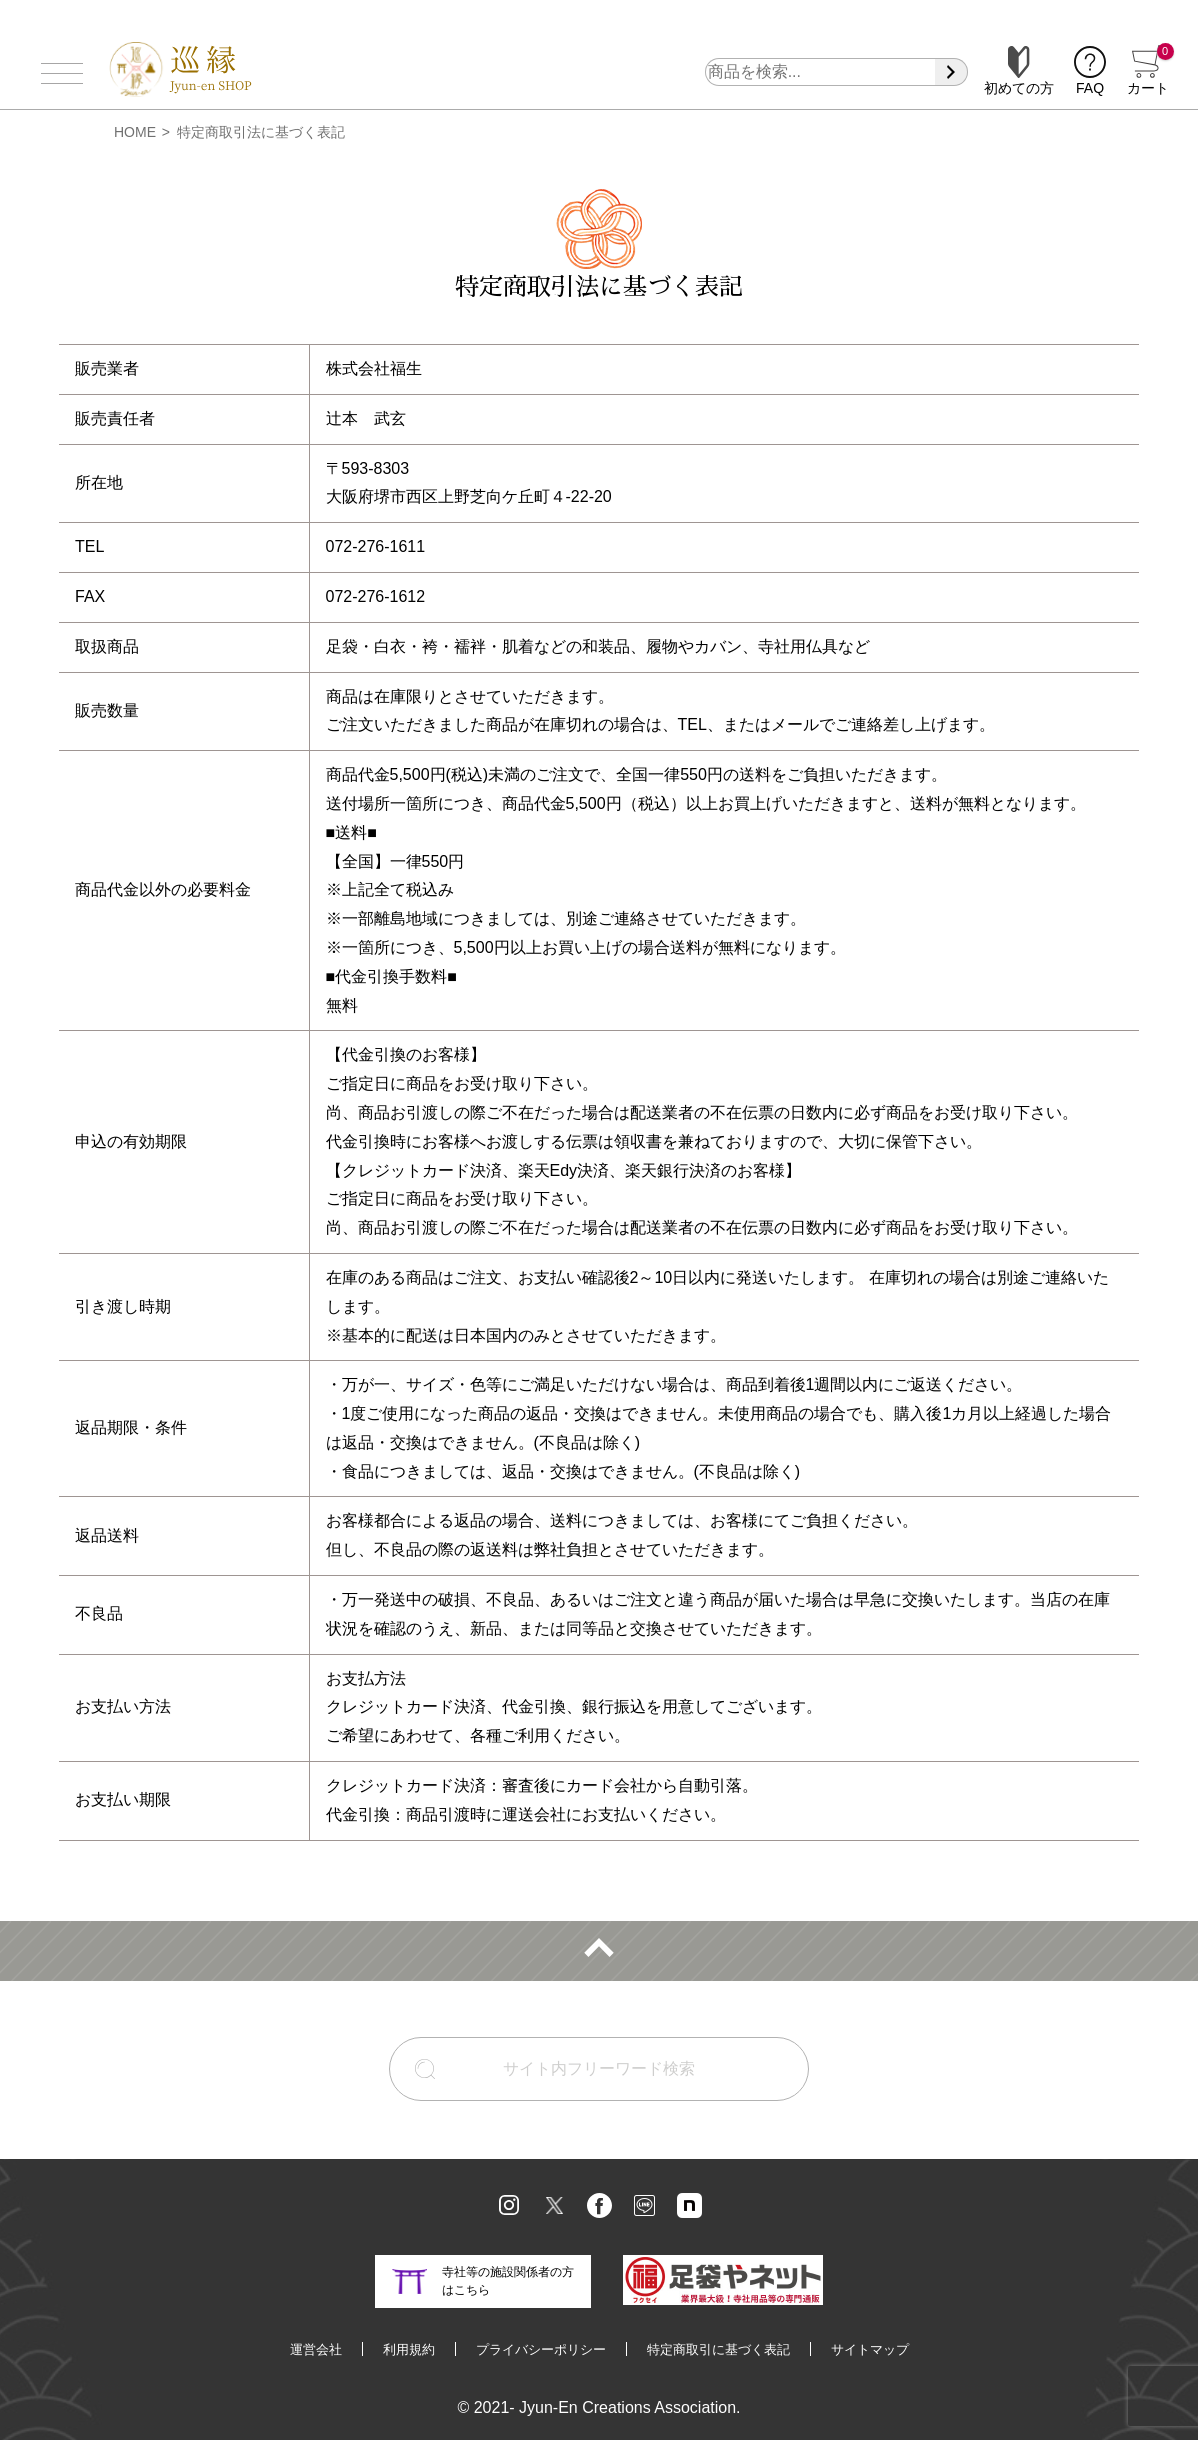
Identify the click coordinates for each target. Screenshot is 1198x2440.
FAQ (1090, 71)
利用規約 (397, 2349)
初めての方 (1019, 71)
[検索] (951, 72)
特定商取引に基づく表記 (724, 2349)
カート (1148, 70)
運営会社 (300, 2349)
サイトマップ (884, 2349)
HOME (135, 132)
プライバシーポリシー (536, 2349)
